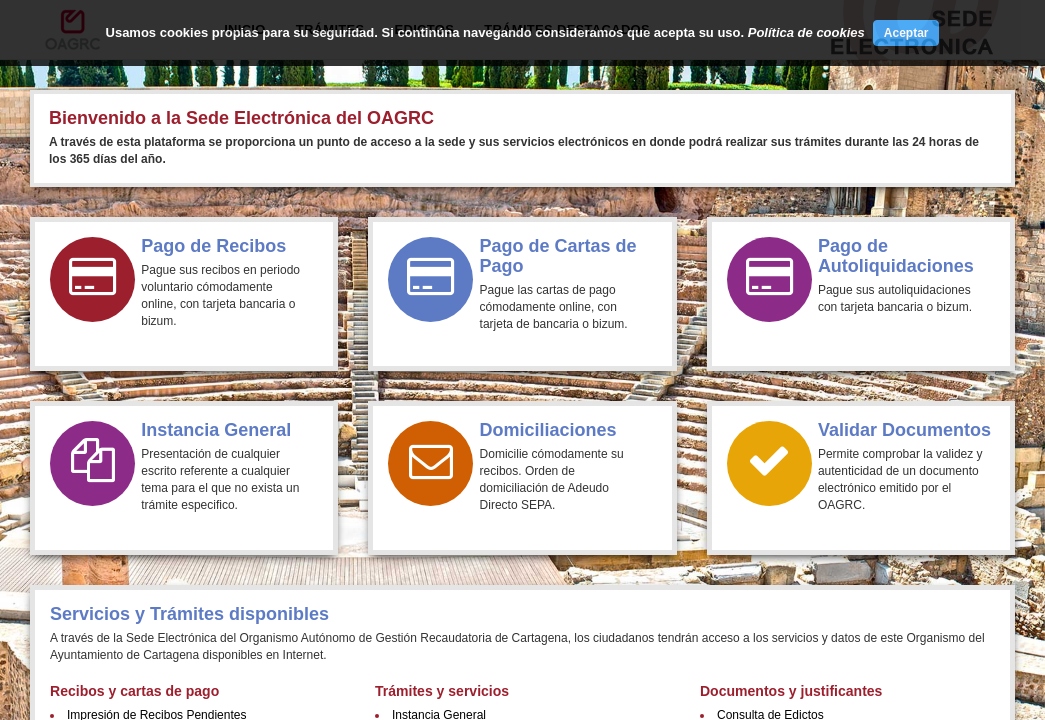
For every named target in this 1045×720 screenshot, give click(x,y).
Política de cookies (806, 32)
